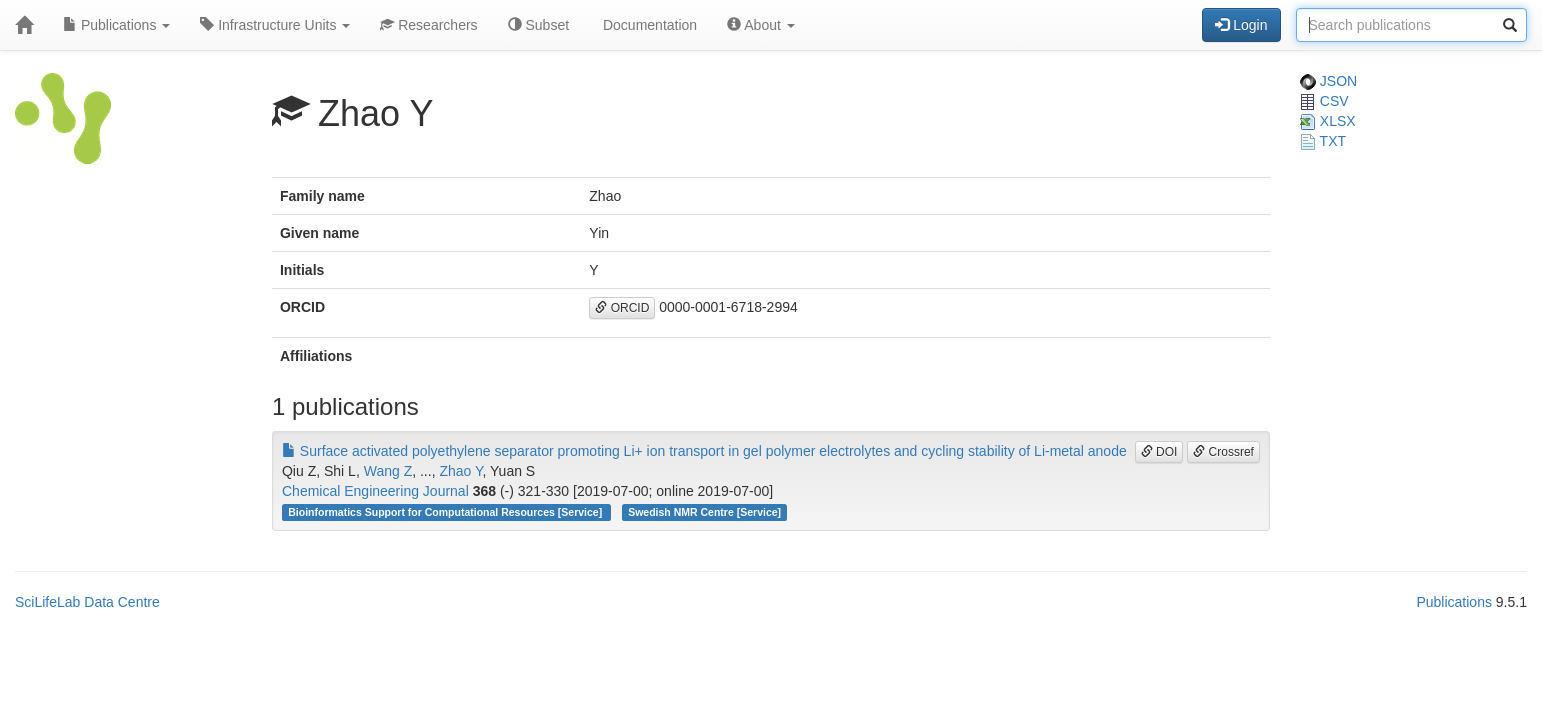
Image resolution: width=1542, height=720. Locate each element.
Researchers (428, 25)
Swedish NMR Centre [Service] (704, 512)
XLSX (1328, 121)
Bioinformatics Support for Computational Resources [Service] (446, 512)
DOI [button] (1159, 452)
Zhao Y (460, 471)
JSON (1328, 81)
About (761, 25)
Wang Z (388, 471)
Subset (538, 25)
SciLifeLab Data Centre (87, 602)
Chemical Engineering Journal (375, 491)
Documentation (648, 25)
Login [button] (1241, 25)
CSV (1324, 101)
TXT (1323, 141)
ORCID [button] (622, 308)
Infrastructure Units (275, 25)
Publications (116, 25)
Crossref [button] (1223, 452)
